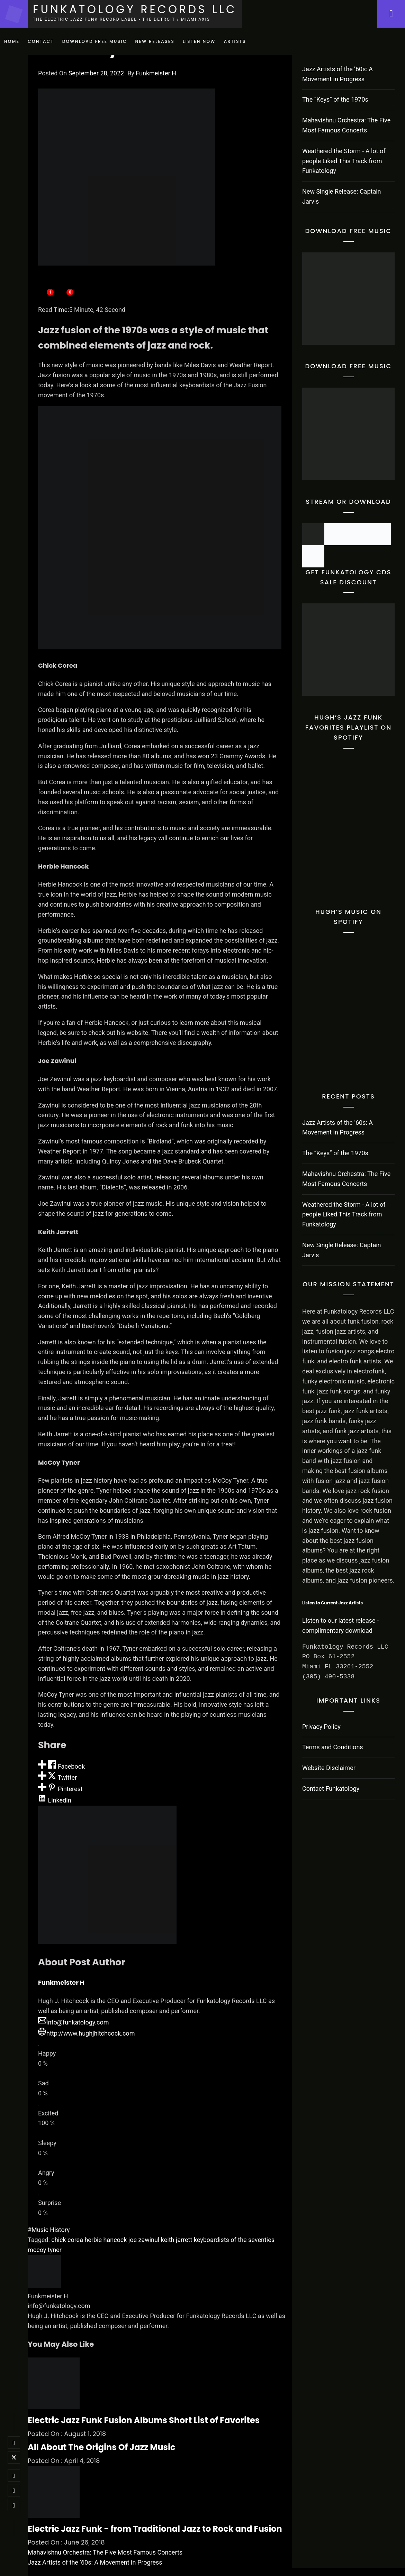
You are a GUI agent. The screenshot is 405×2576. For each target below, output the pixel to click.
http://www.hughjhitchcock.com (86, 2033)
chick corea (67, 2239)
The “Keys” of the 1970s (335, 99)
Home (11, 41)
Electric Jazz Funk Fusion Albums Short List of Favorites (144, 2420)
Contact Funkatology (330, 1788)
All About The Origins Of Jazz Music (102, 2447)
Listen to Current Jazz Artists (332, 1603)
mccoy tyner (45, 2249)
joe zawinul (143, 2239)
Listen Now (199, 41)
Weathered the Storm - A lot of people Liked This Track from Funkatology (343, 161)
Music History (51, 2229)
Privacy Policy (321, 1726)
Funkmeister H (156, 73)
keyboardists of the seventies (234, 2239)
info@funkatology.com (73, 2022)
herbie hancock (105, 2239)
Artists (235, 41)
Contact (41, 41)
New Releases (155, 41)
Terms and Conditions (332, 1747)
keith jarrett (176, 2239)
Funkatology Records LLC (135, 9)
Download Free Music (94, 41)
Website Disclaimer (329, 1767)
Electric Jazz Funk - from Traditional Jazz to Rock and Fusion (155, 2529)
